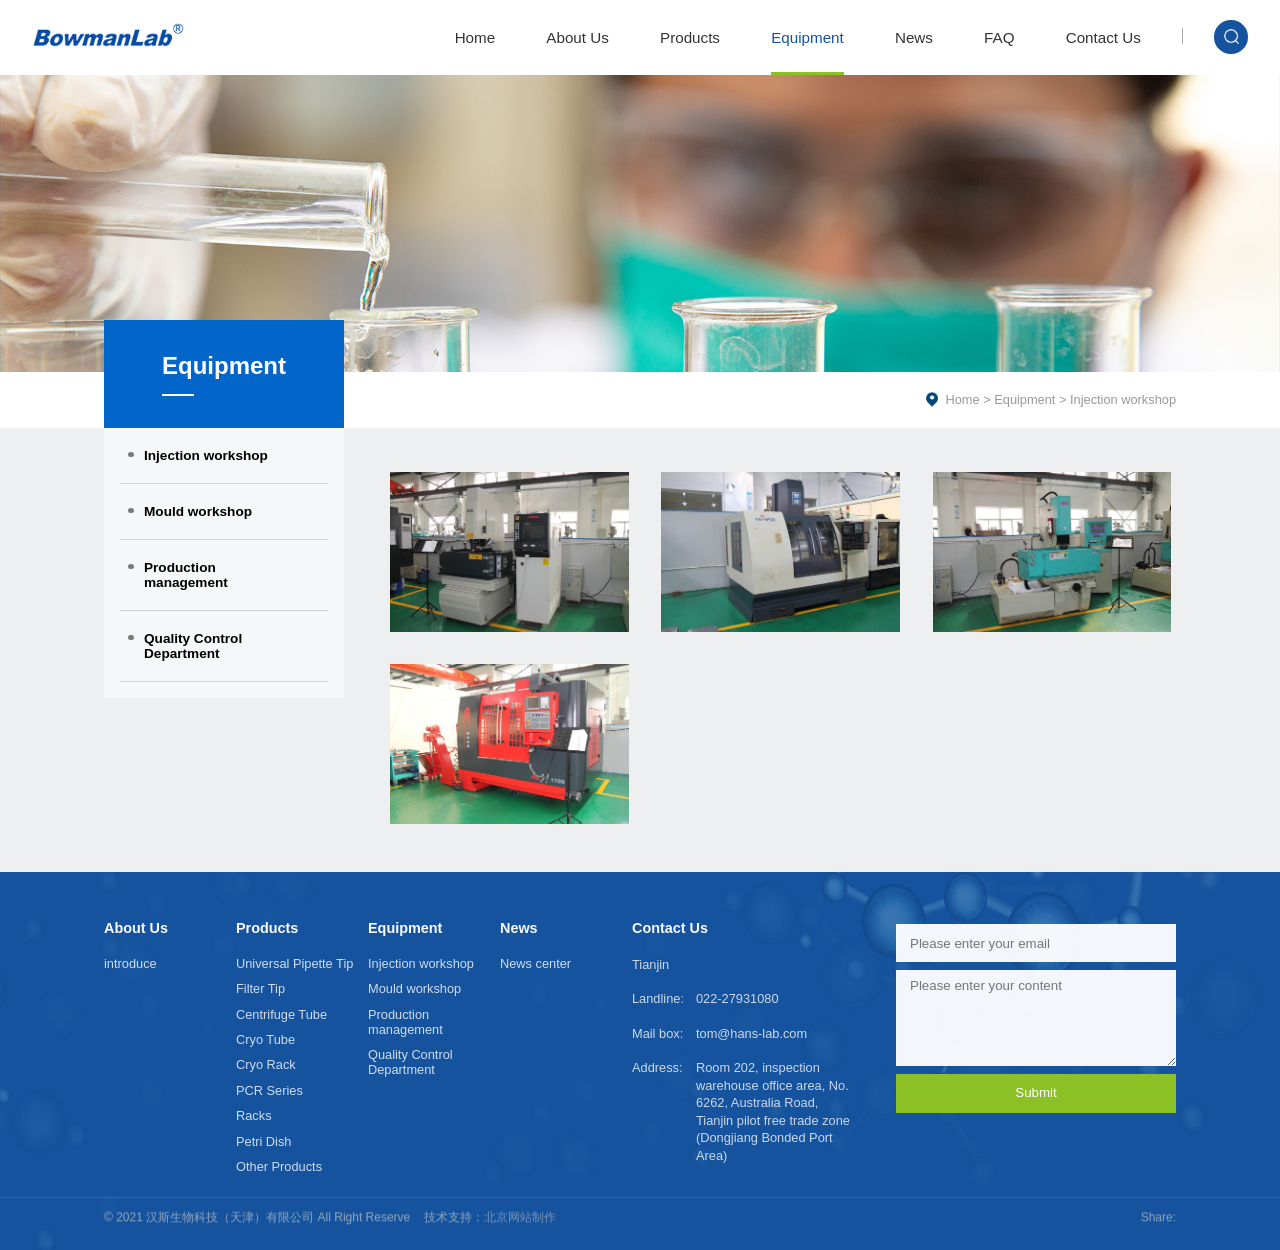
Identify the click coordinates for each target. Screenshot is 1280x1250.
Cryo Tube (265, 1039)
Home (475, 37)
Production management (186, 575)
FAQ (999, 37)
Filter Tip (260, 988)
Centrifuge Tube (281, 1014)
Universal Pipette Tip (294, 963)
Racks (254, 1115)
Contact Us (1103, 37)
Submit (1035, 1092)
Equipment (807, 37)
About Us (577, 37)
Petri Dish (263, 1141)
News (914, 37)
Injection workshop (206, 455)
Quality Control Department (193, 646)
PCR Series (269, 1090)
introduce (130, 963)
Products (690, 37)
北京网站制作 (520, 1206)
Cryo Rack (266, 1064)
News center (535, 963)
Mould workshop (198, 511)
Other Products (279, 1166)
